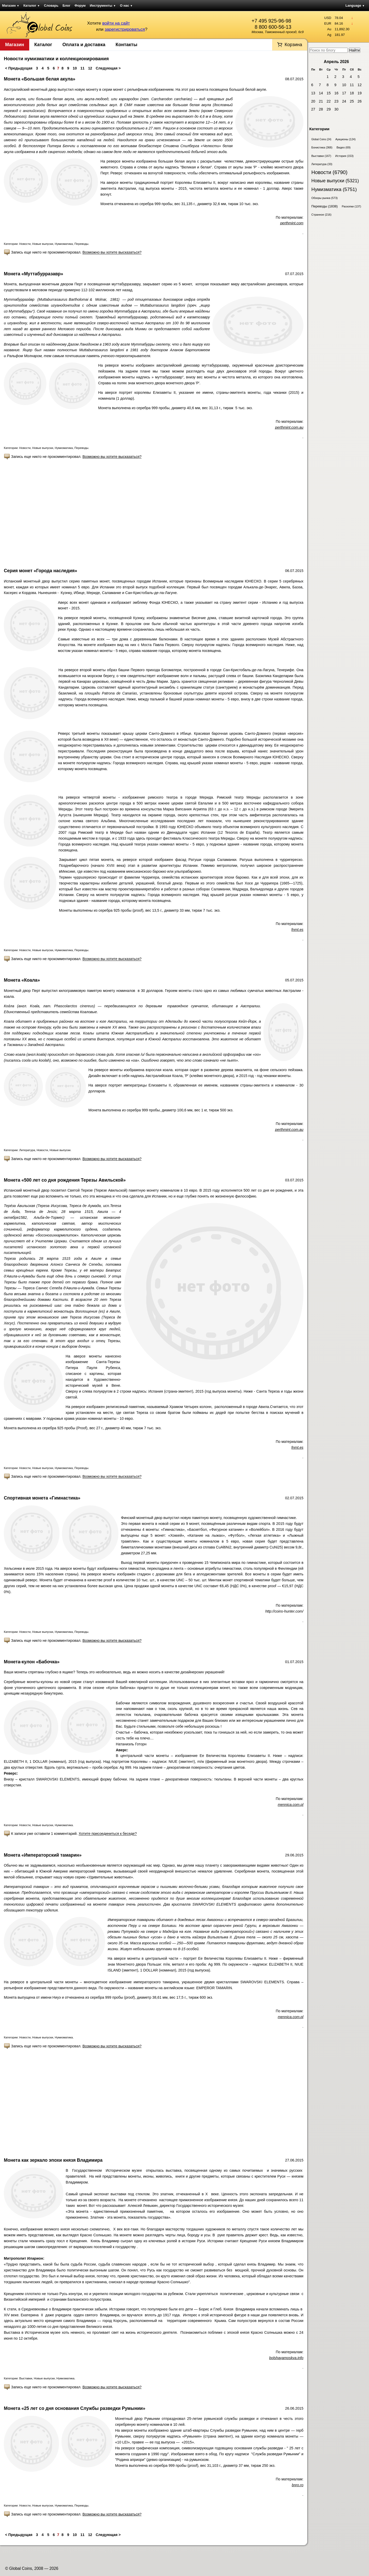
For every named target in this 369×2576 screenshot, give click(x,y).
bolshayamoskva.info (286, 2358)
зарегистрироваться (125, 29)
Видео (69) (343, 147)
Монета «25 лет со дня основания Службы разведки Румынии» (74, 2408)
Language (355, 5)
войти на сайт (116, 23)
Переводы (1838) (324, 206)
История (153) (344, 155)
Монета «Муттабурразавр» (33, 273)
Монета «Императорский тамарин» (42, 1855)
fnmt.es (297, 930)
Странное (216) (321, 214)
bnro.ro (297, 2485)
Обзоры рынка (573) (324, 197)
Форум (80, 5)
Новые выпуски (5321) (335, 180)
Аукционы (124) (345, 139)
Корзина (293, 44)
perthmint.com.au (289, 427)
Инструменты (103, 5)
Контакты (126, 44)
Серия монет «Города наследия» (40, 570)
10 (75, 68)
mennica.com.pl (290, 1805)
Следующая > (108, 68)
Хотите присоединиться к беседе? (108, 1834)
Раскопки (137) (351, 206)
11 (82, 68)
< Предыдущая (19, 68)
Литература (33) (321, 164)
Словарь (51, 5)
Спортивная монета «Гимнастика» (42, 1498)
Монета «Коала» (22, 980)
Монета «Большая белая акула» (39, 79)
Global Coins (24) (321, 139)
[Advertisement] (153, 517)
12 (90, 68)
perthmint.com (291, 223)
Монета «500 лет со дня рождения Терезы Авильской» (65, 1180)
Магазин (10, 5)
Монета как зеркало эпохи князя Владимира (53, 2160)
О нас (126, 5)
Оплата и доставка (84, 44)
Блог (66, 5)
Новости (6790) (329, 172)
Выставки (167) (321, 155)
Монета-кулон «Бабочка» (31, 1661)
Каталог (31, 5)
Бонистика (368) (321, 147)
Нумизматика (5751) (334, 189)
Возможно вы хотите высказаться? (112, 252)
